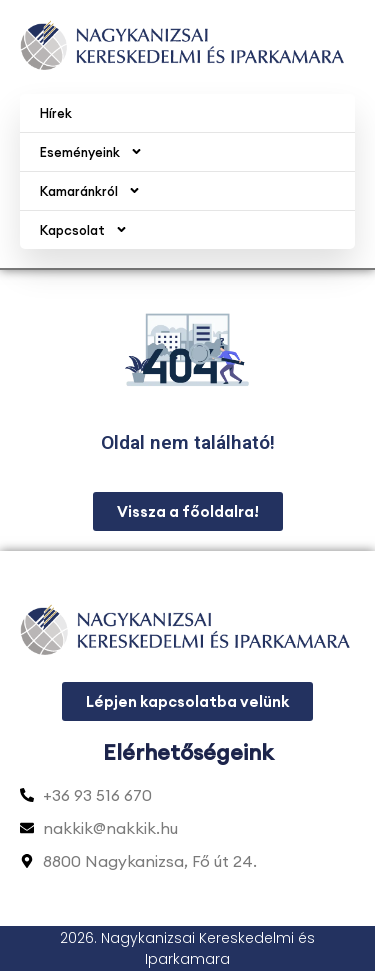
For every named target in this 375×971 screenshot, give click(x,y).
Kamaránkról (90, 190)
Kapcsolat (84, 229)
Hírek (56, 113)
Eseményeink (91, 151)
